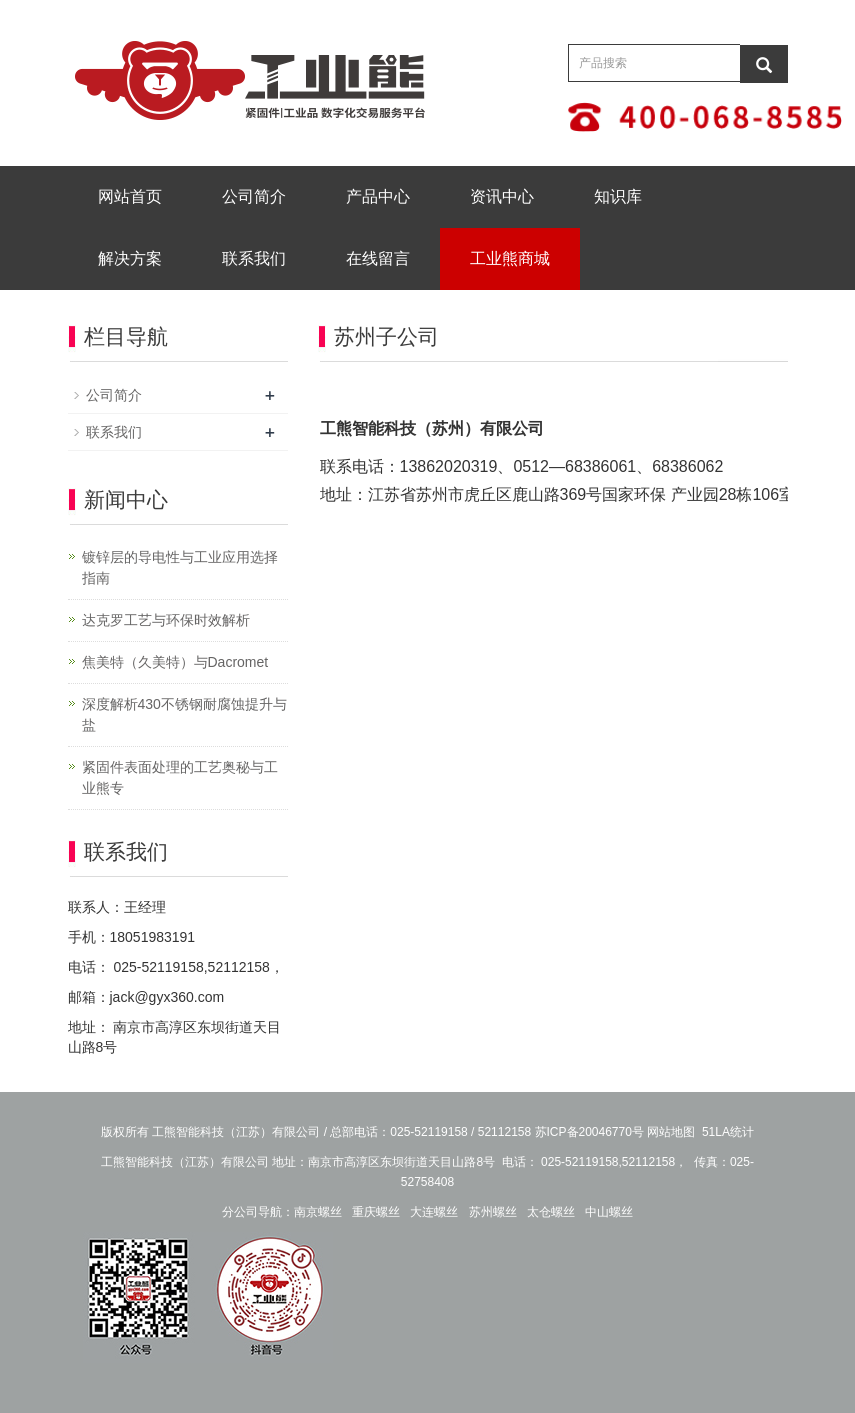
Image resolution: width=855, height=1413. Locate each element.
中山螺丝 (609, 1212)
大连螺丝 (434, 1212)
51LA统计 (728, 1132)
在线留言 (378, 258)
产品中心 (378, 196)
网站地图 (671, 1132)
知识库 (618, 196)
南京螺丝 (318, 1212)
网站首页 (130, 196)
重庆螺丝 (376, 1212)
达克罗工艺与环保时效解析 (166, 620)
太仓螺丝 (551, 1212)
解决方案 (130, 258)
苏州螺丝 (493, 1212)
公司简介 (254, 196)
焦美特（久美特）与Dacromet (175, 662)
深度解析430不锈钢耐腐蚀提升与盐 (184, 714)
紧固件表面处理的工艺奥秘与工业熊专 (180, 777)
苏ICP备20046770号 (589, 1132)
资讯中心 (502, 196)
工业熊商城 (510, 258)
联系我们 (254, 258)
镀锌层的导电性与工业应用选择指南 (180, 567)
